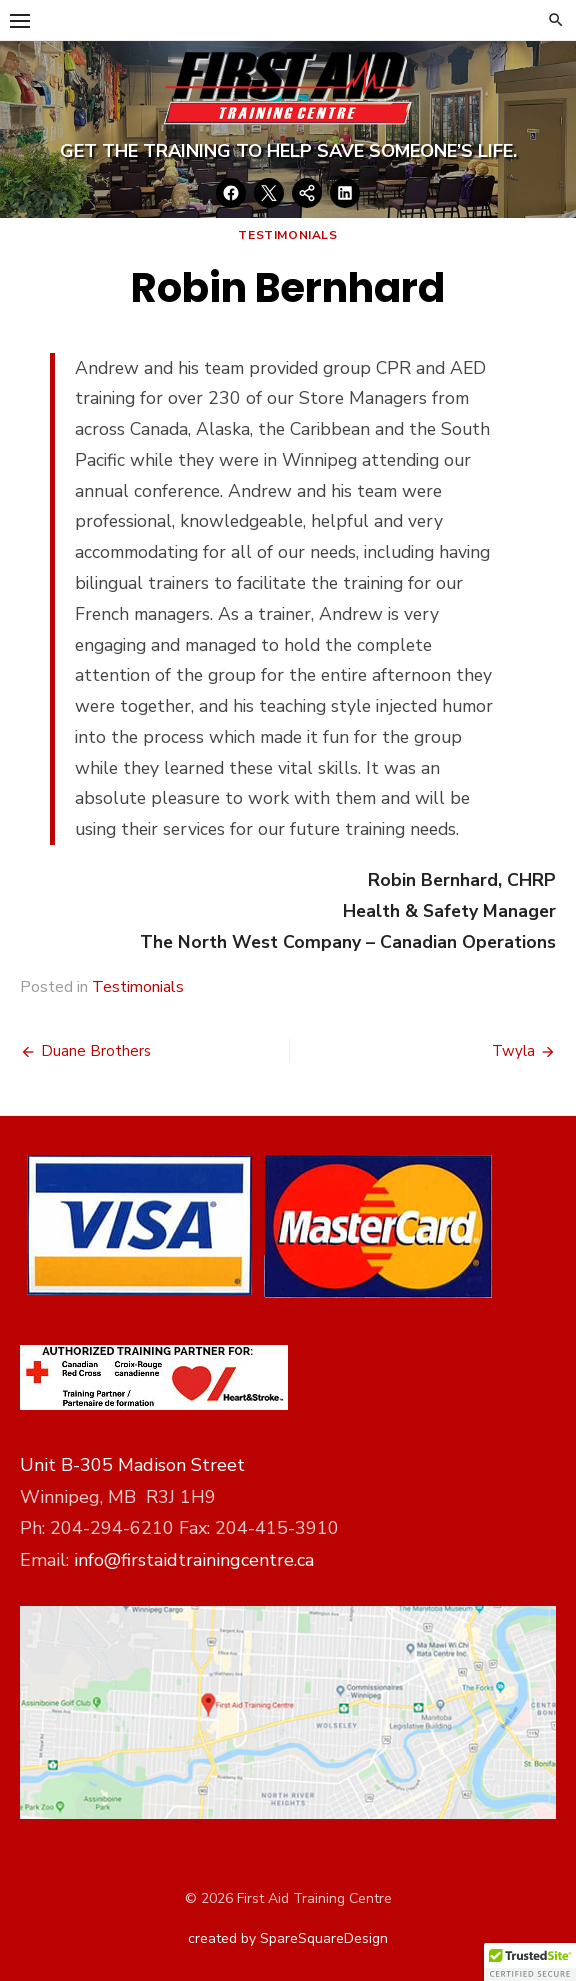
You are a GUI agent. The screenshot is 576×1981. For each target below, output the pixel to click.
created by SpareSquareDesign (288, 1938)
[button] (530, 1962)
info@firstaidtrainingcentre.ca (194, 1560)
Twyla (513, 1051)
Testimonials (287, 235)
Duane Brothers (96, 1051)
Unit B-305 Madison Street (132, 1465)
